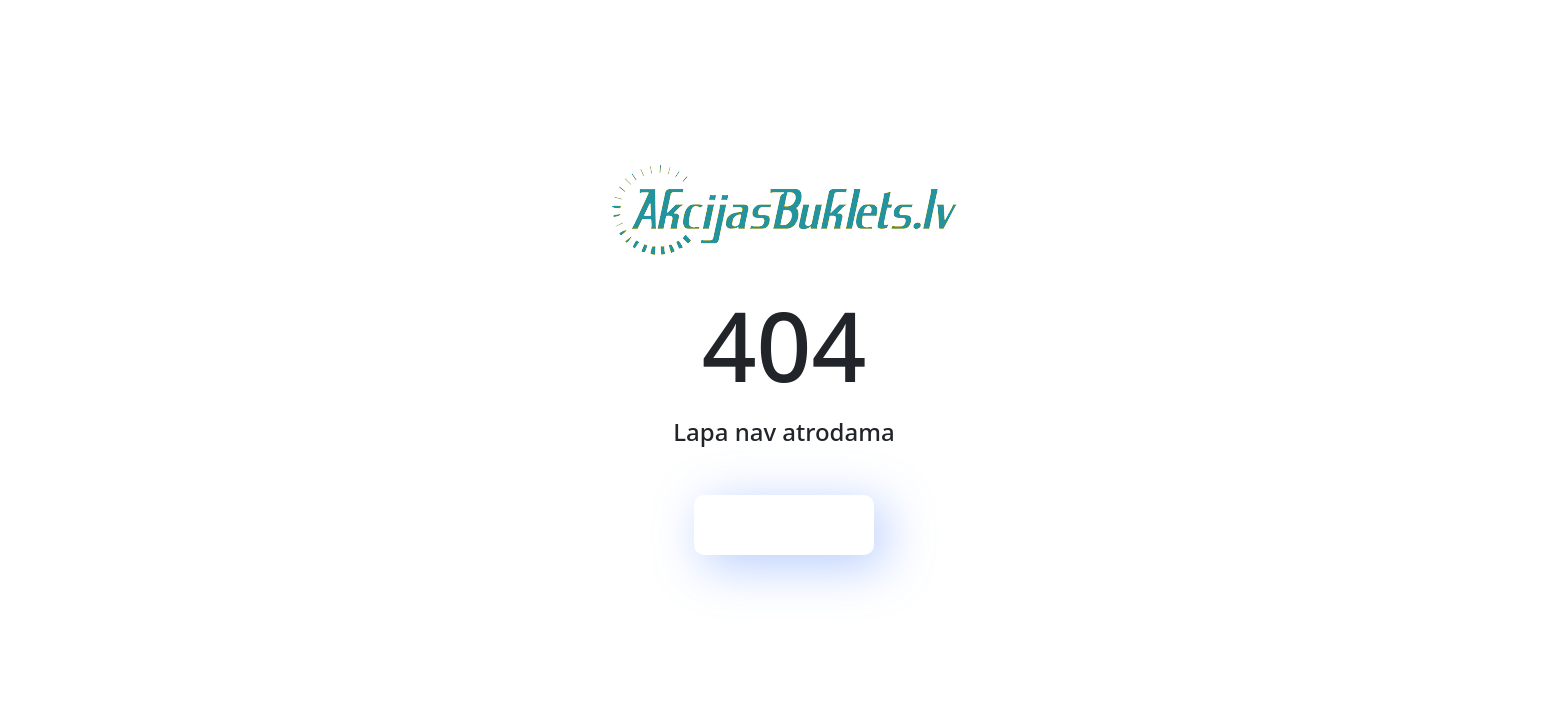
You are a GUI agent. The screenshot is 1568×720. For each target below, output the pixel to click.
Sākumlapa (784, 525)
